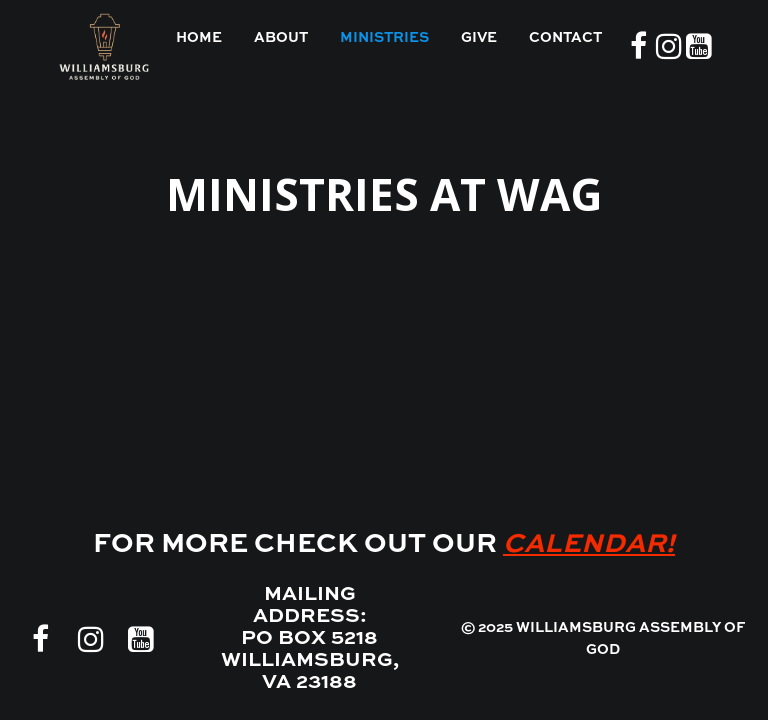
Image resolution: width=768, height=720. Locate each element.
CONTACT (565, 38)
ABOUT (281, 38)
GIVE (479, 38)
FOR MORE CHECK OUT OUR (384, 544)
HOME (199, 38)
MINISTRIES (384, 38)
